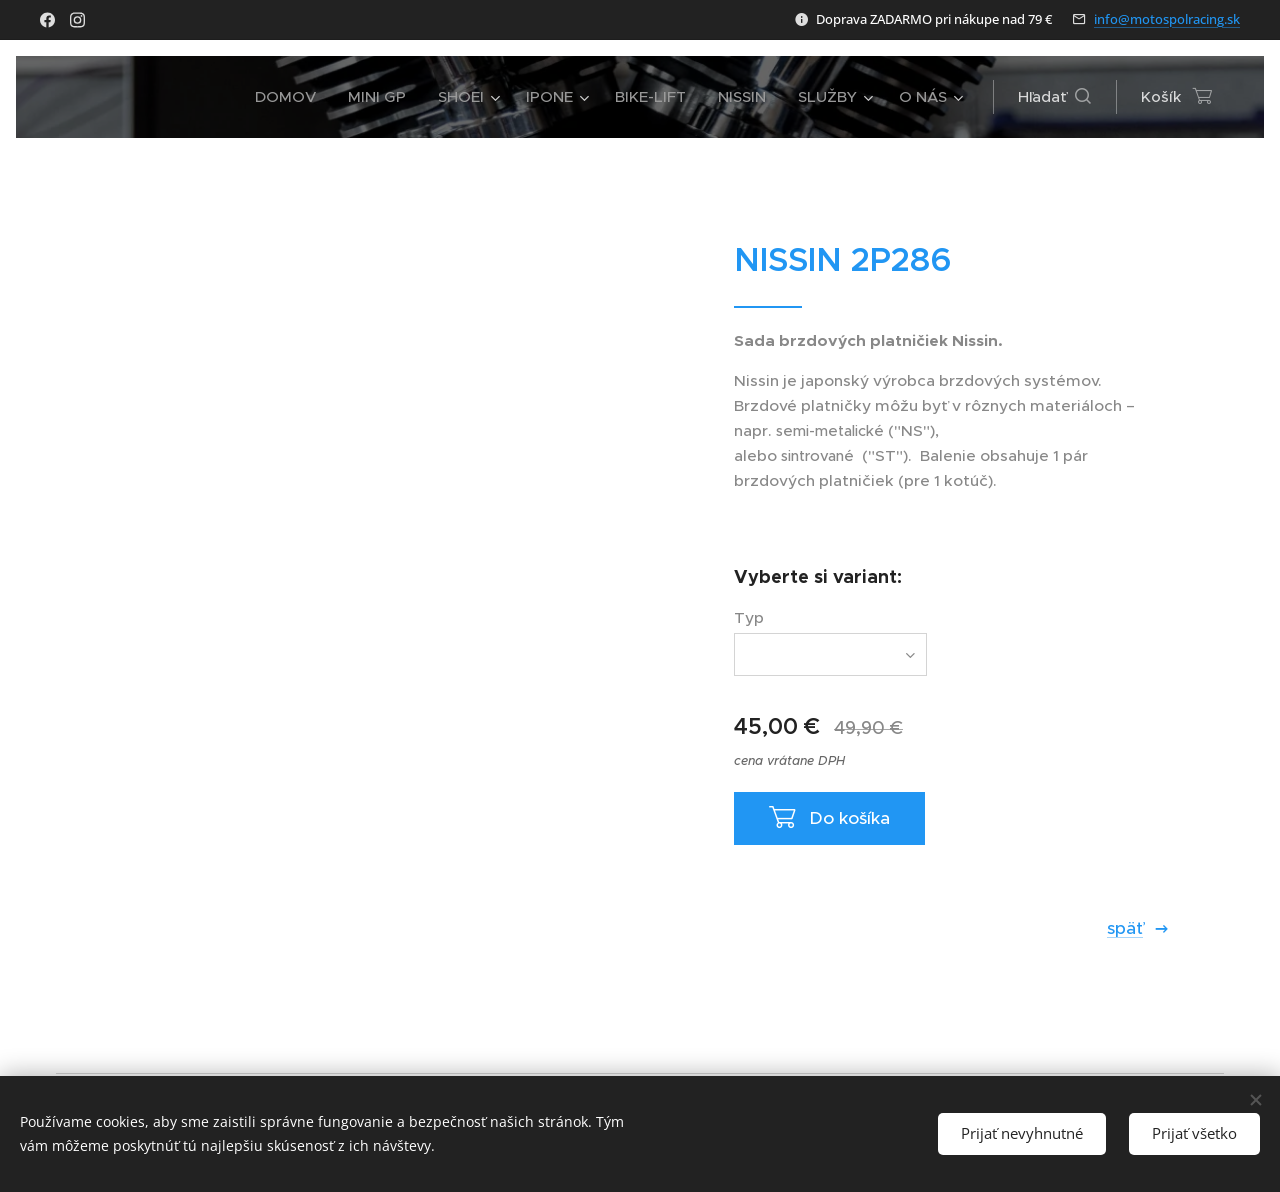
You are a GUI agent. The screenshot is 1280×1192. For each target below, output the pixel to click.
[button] (1054, 97)
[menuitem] (291, 97)
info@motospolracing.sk (1167, 19)
